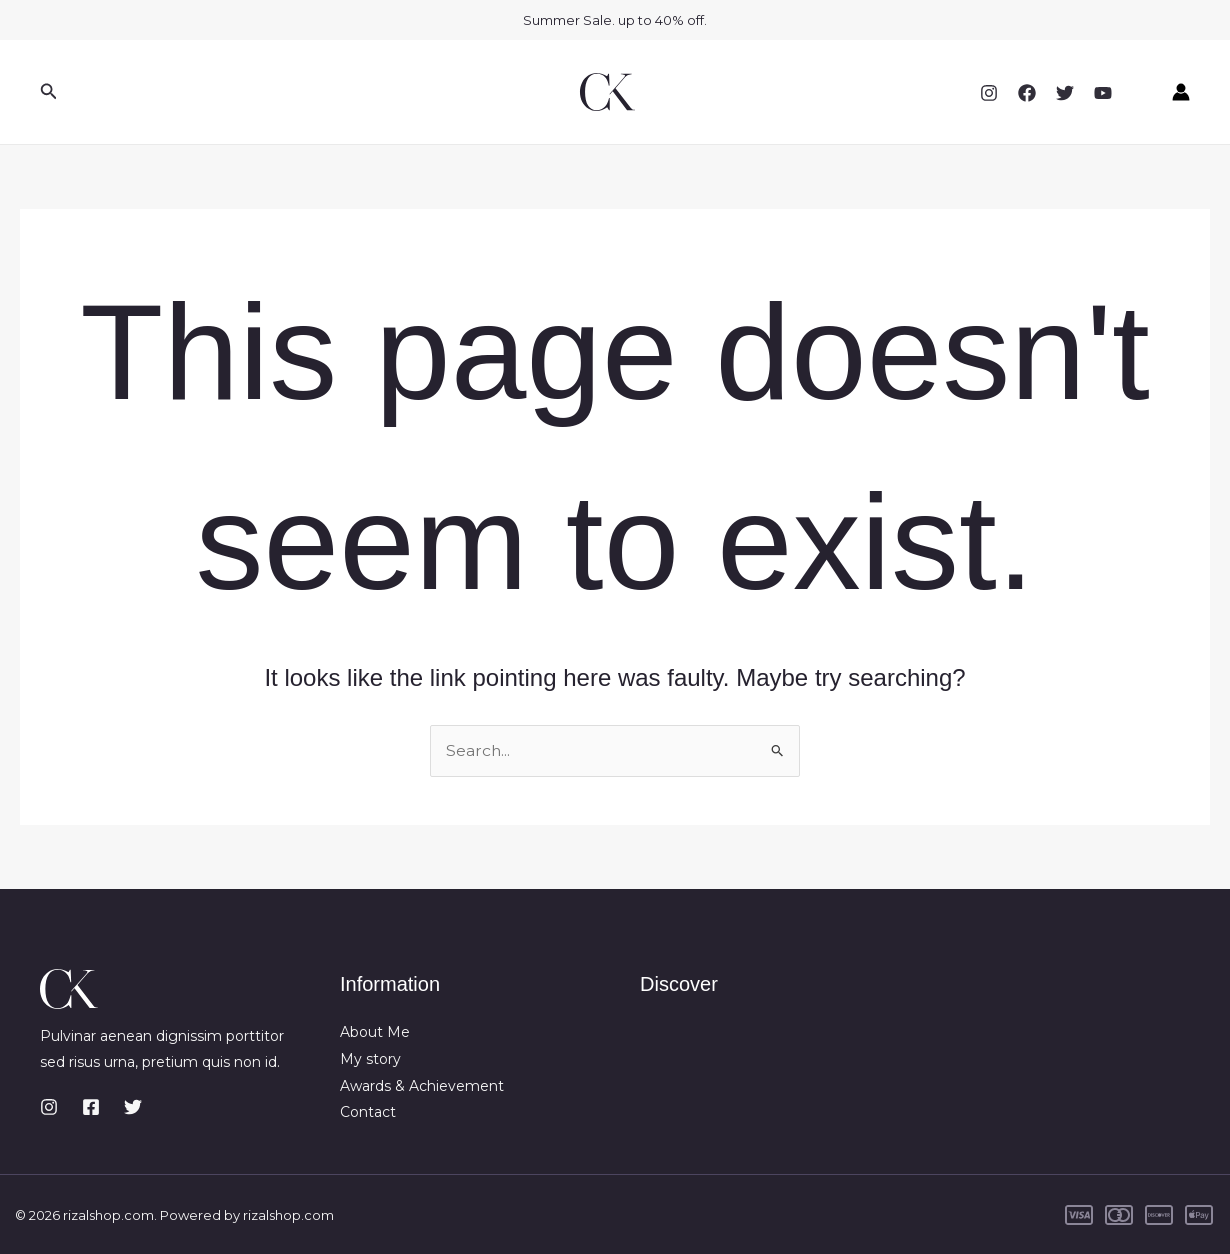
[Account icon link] (1181, 92)
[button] (49, 92)
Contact (368, 1112)
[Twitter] (1065, 93)
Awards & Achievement (422, 1085)
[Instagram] (989, 93)
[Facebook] (1027, 93)
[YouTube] (1103, 93)
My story (370, 1059)
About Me (375, 1032)
